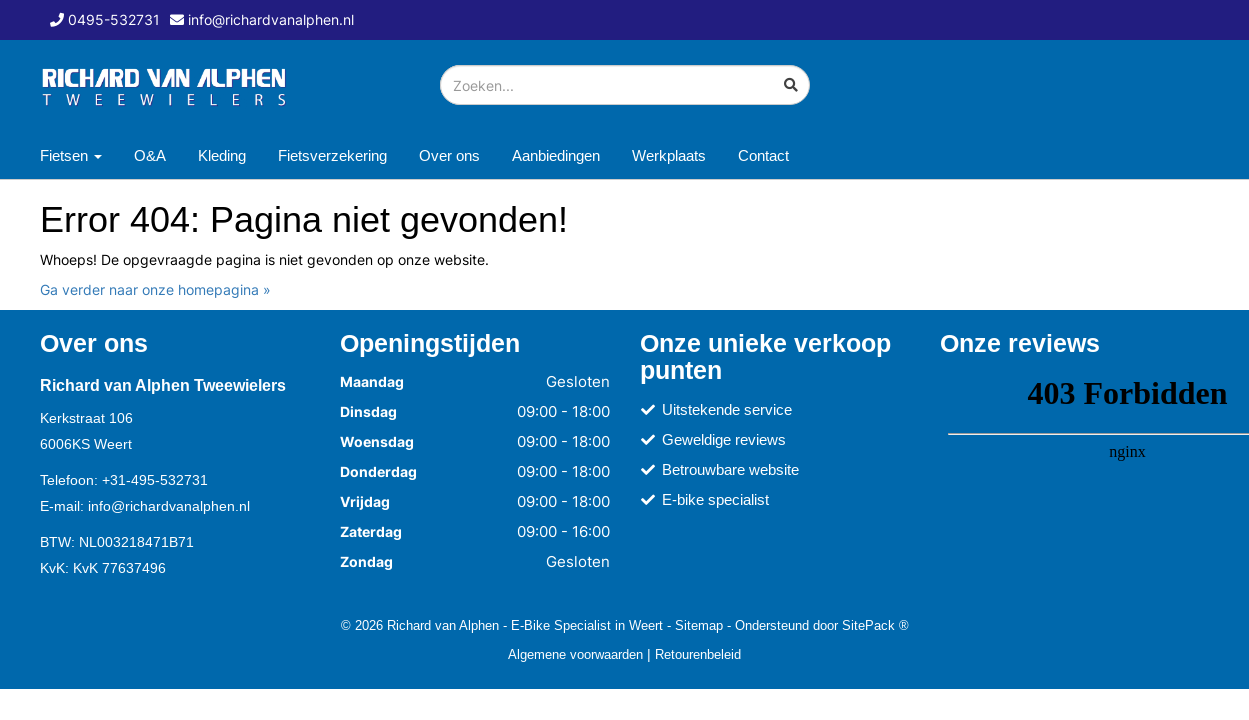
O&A (150, 155)
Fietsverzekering (332, 155)
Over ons (449, 155)
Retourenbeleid (698, 654)
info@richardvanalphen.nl (169, 506)
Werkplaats (669, 155)
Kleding (222, 155)
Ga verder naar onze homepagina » (155, 289)
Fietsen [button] (71, 155)
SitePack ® (875, 625)
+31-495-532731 (155, 480)
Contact (763, 155)
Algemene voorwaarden (575, 654)
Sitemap (699, 625)
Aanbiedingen (556, 155)
